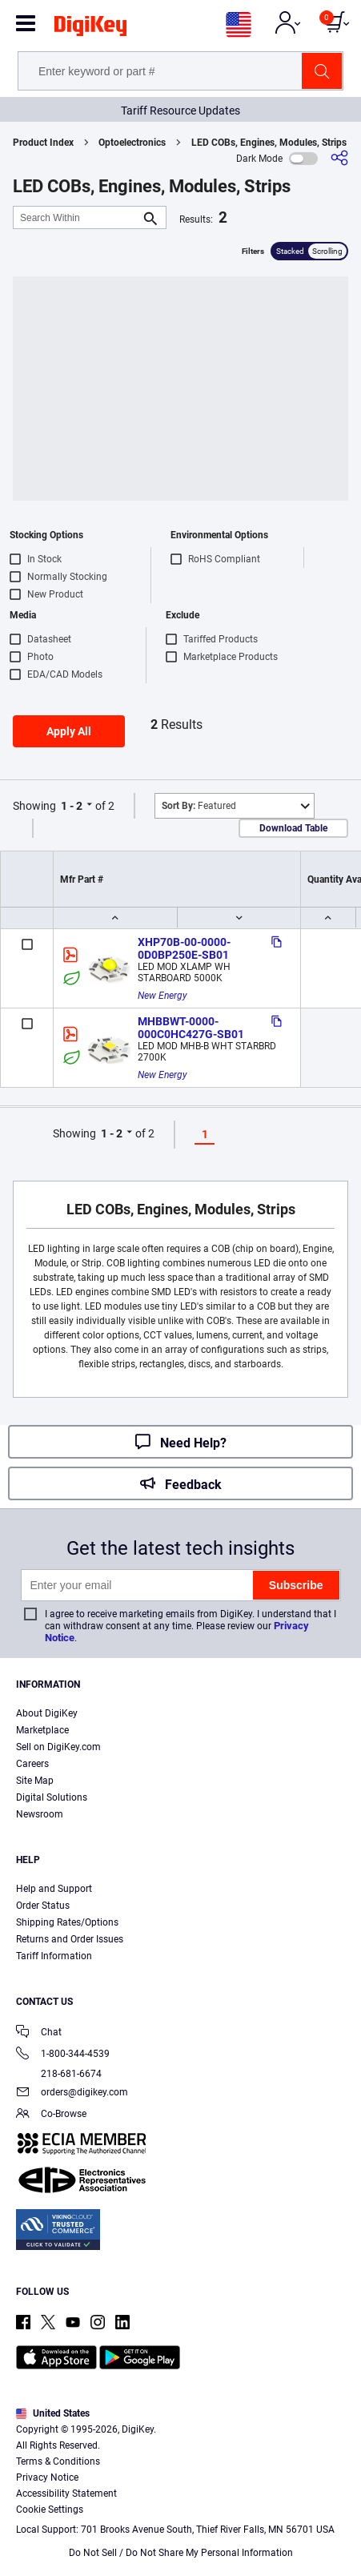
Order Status (43, 1905)
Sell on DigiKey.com (58, 1747)
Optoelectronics (132, 142)
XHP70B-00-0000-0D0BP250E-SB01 (184, 948)
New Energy (162, 995)
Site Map (35, 1780)
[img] (90, 29)
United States (53, 2413)
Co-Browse (51, 2115)
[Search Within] (77, 217)
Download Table (293, 828)
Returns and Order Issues (69, 1939)
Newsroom (39, 1814)
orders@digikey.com (72, 2093)
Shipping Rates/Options (67, 1922)
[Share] (339, 158)
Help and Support (54, 1888)
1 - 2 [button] (71, 805)
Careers (32, 1763)
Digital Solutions (51, 1797)
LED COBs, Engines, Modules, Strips (269, 142)
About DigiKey (47, 1713)
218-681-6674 (59, 2073)
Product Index (43, 142)
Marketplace (42, 1730)
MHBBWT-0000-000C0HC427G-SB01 (191, 1027)
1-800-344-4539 (63, 2055)
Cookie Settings (49, 2509)
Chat (39, 2033)
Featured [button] (199, 805)
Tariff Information (54, 1956)
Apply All (68, 731)
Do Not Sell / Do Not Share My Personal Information (181, 2552)
